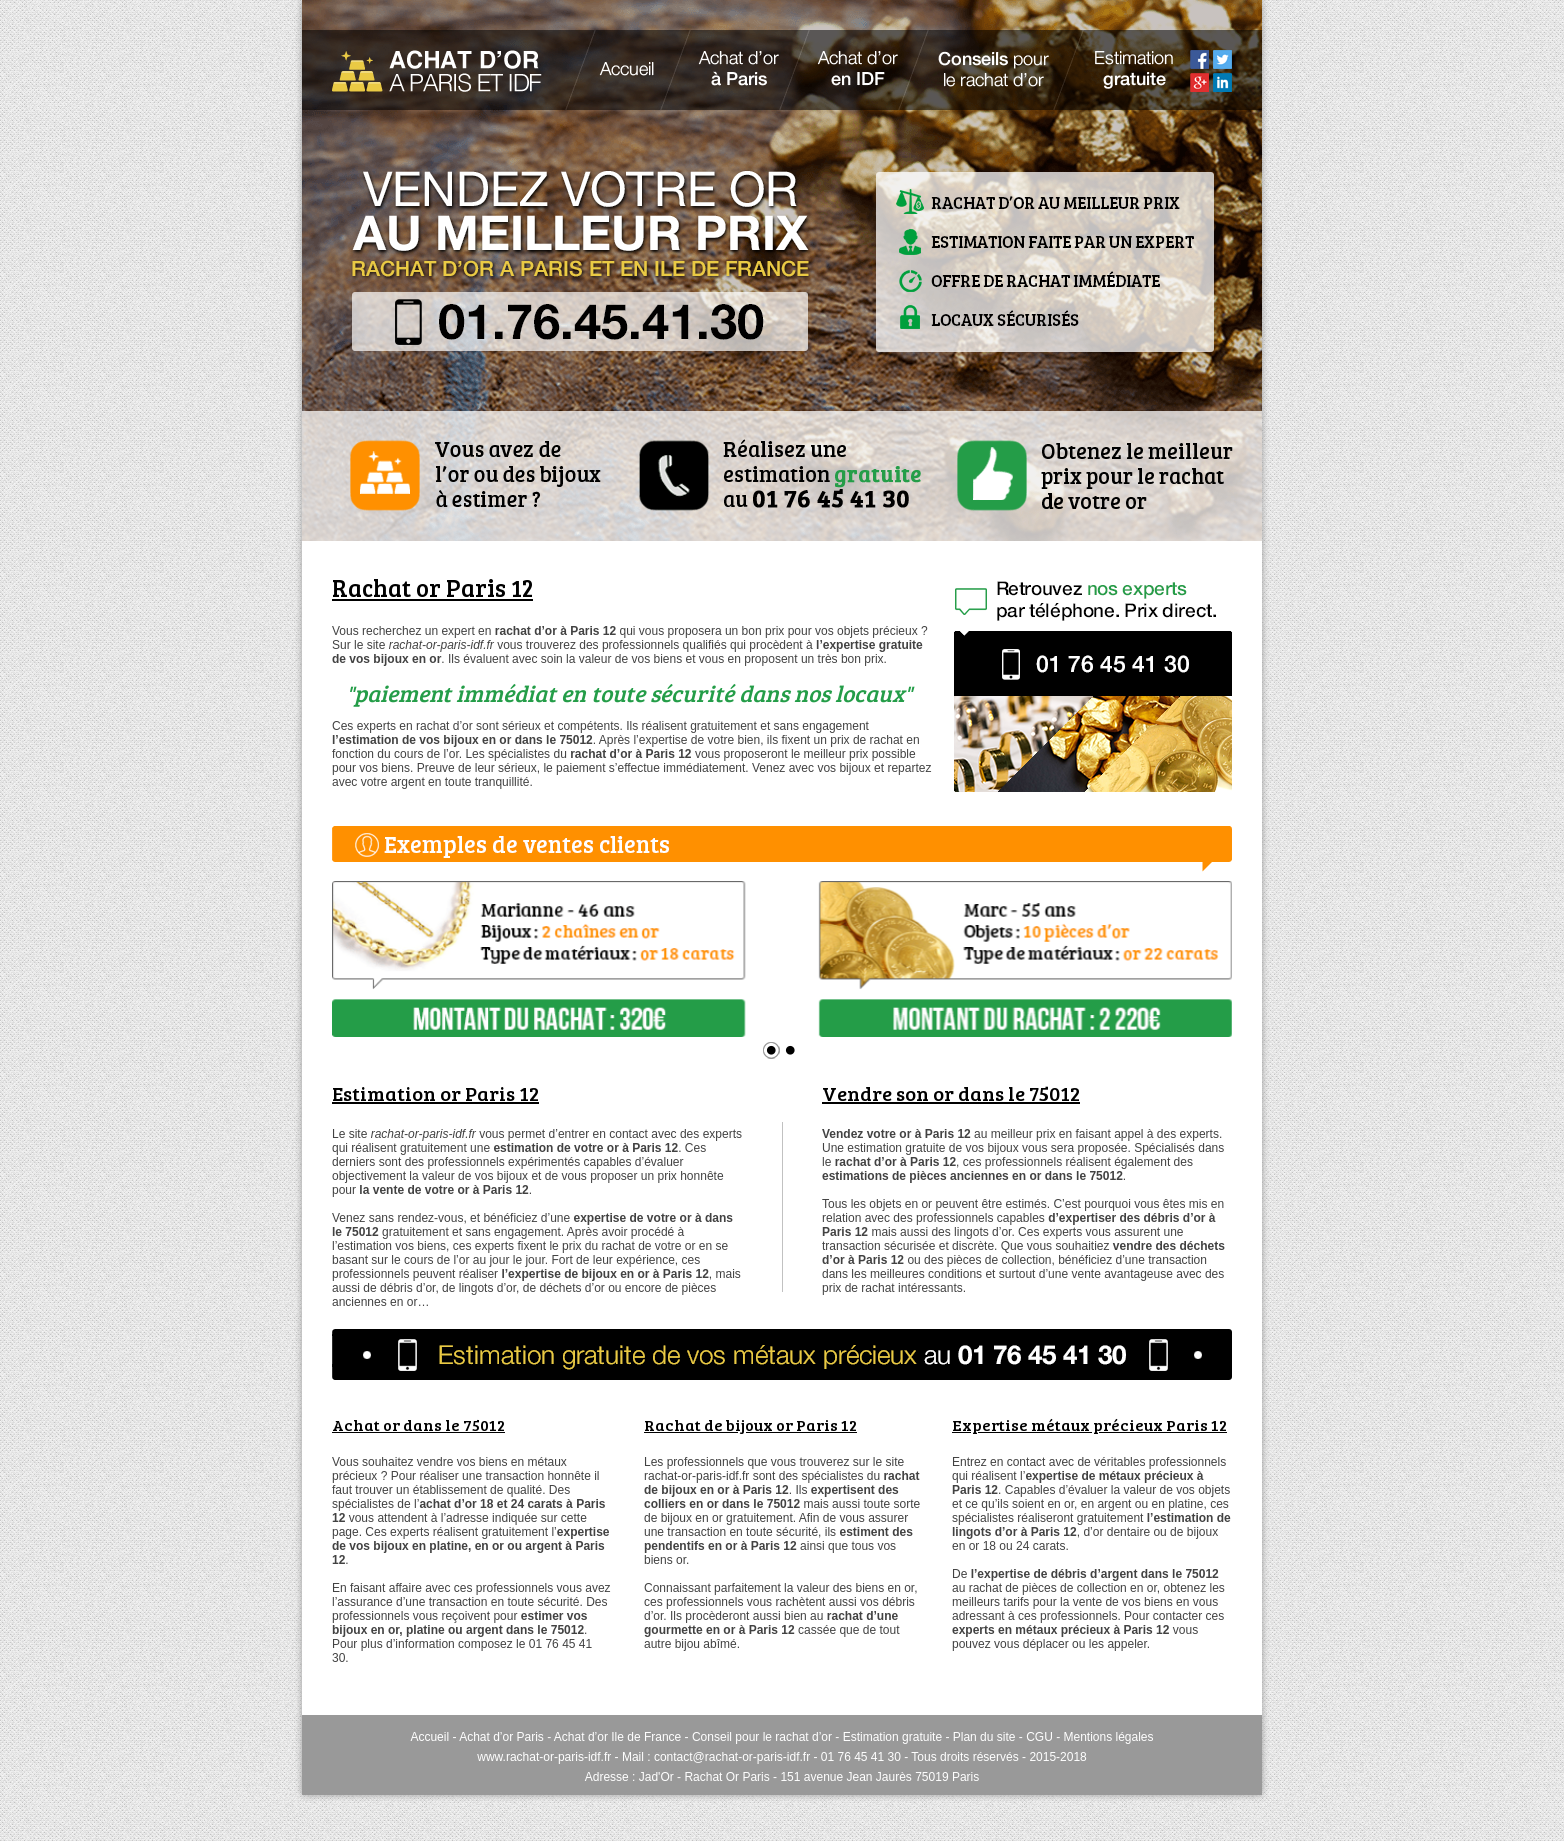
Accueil (429, 1737)
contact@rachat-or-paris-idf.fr (732, 1757)
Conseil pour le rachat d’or (762, 1737)
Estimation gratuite (892, 1737)
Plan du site (984, 1737)
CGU (1039, 1737)
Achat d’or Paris (501, 1737)
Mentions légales (1108, 1737)
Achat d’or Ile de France (617, 1737)
